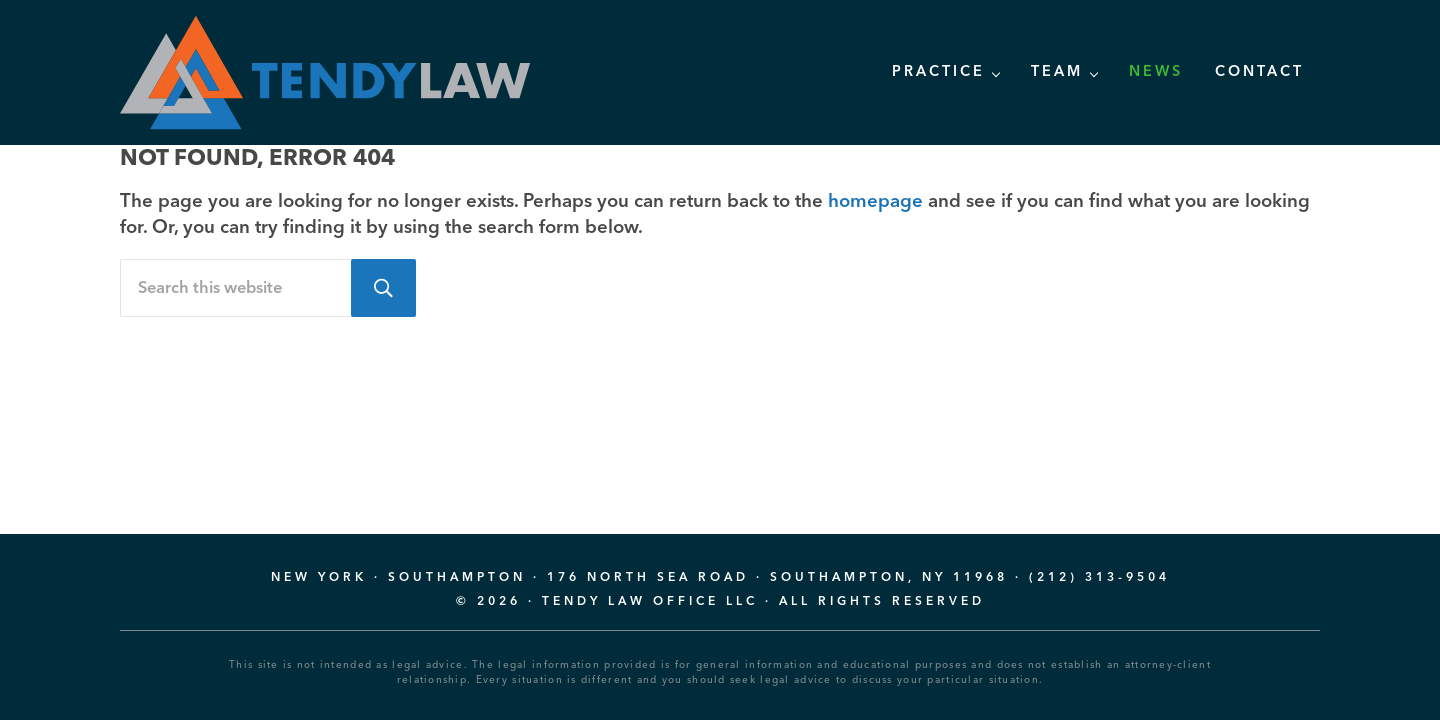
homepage (875, 202)
